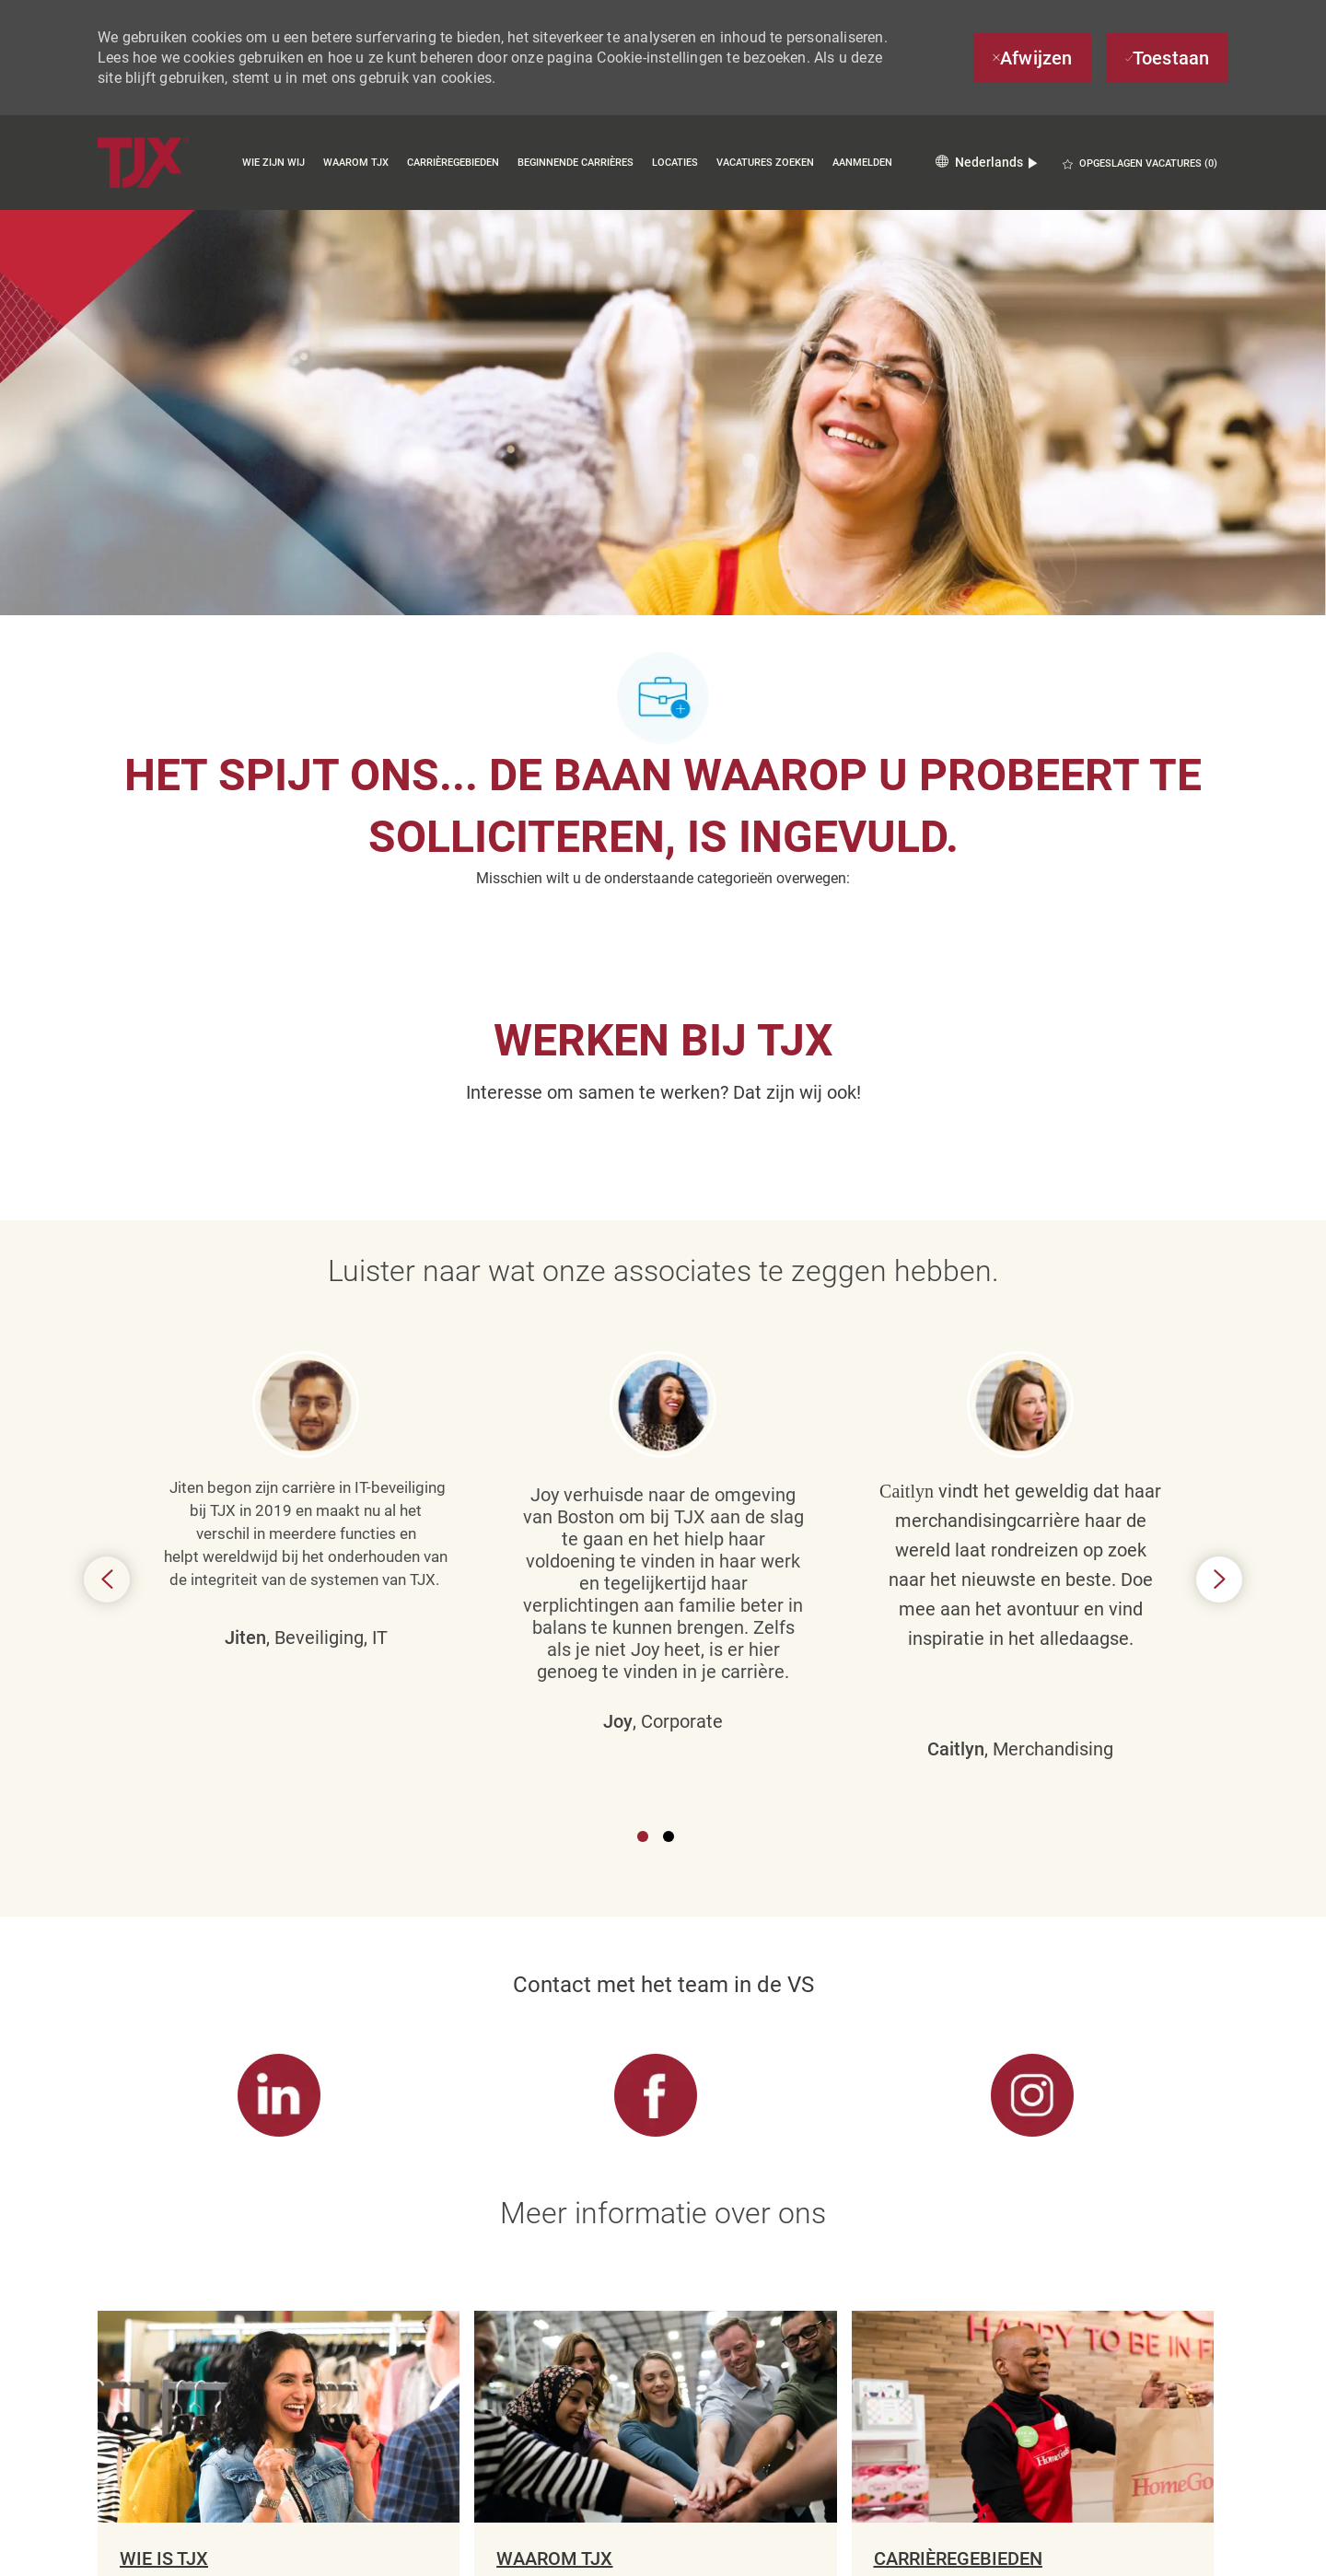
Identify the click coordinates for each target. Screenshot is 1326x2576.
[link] (278, 1781)
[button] (986, 162)
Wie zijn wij (273, 162)
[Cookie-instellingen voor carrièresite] (655, 2516)
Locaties (675, 162)
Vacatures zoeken (765, 162)
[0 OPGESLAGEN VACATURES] (1140, 163)
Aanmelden (862, 162)
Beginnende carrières (576, 162)
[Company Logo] (144, 162)
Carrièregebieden (453, 162)
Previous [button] (107, 1422)
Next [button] (1219, 1422)
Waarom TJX (356, 162)
